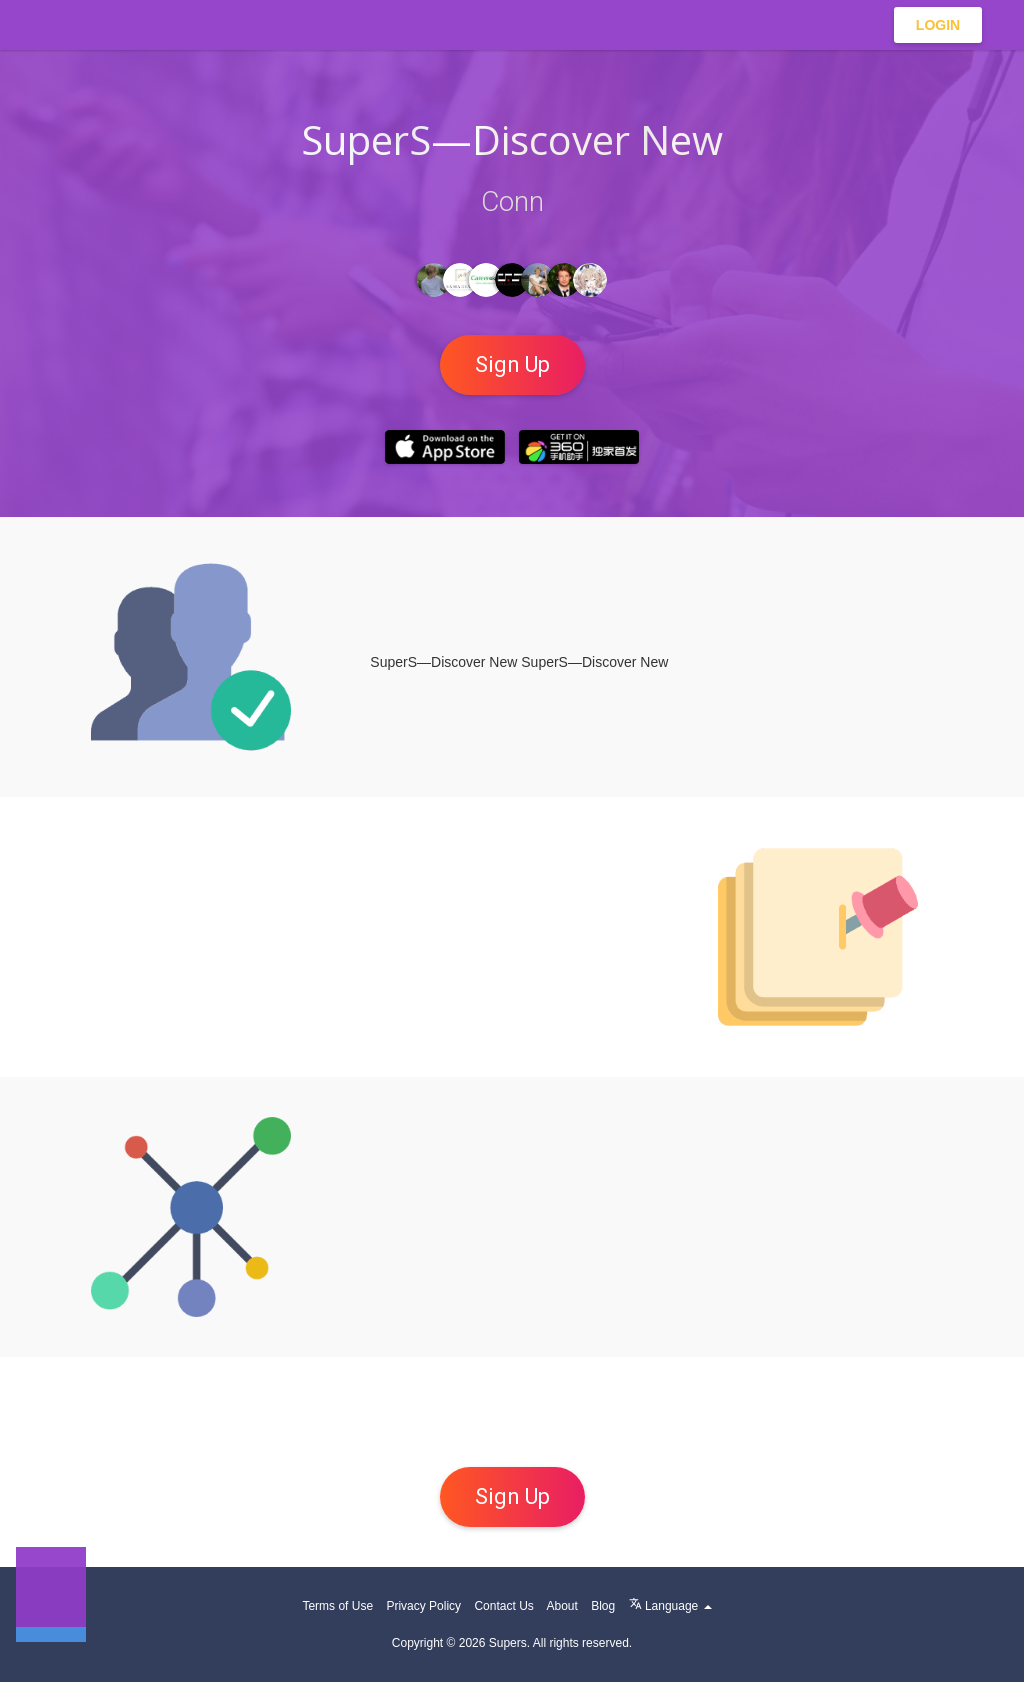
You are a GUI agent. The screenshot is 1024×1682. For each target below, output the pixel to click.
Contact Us (503, 1606)
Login (938, 25)
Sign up (512, 364)
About (561, 1606)
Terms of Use (337, 1606)
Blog (603, 1606)
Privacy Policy (423, 1606)
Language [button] (670, 1606)
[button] (51, 1592)
